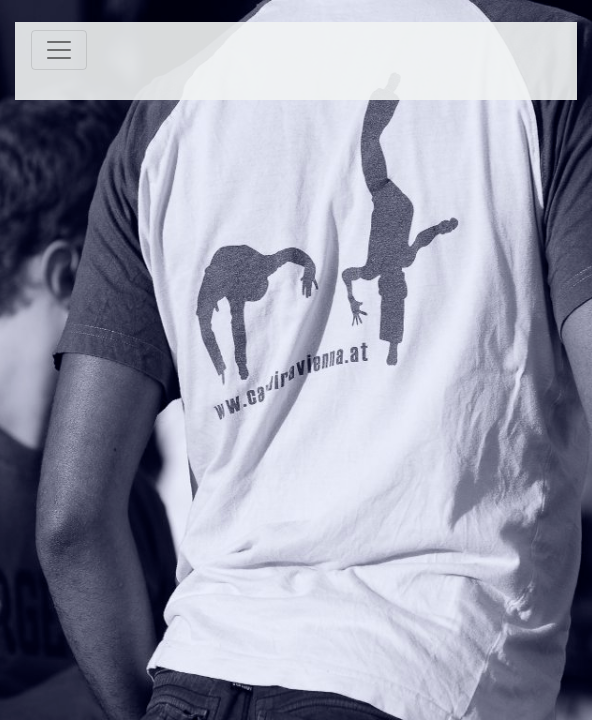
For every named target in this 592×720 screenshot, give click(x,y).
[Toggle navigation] (59, 50)
